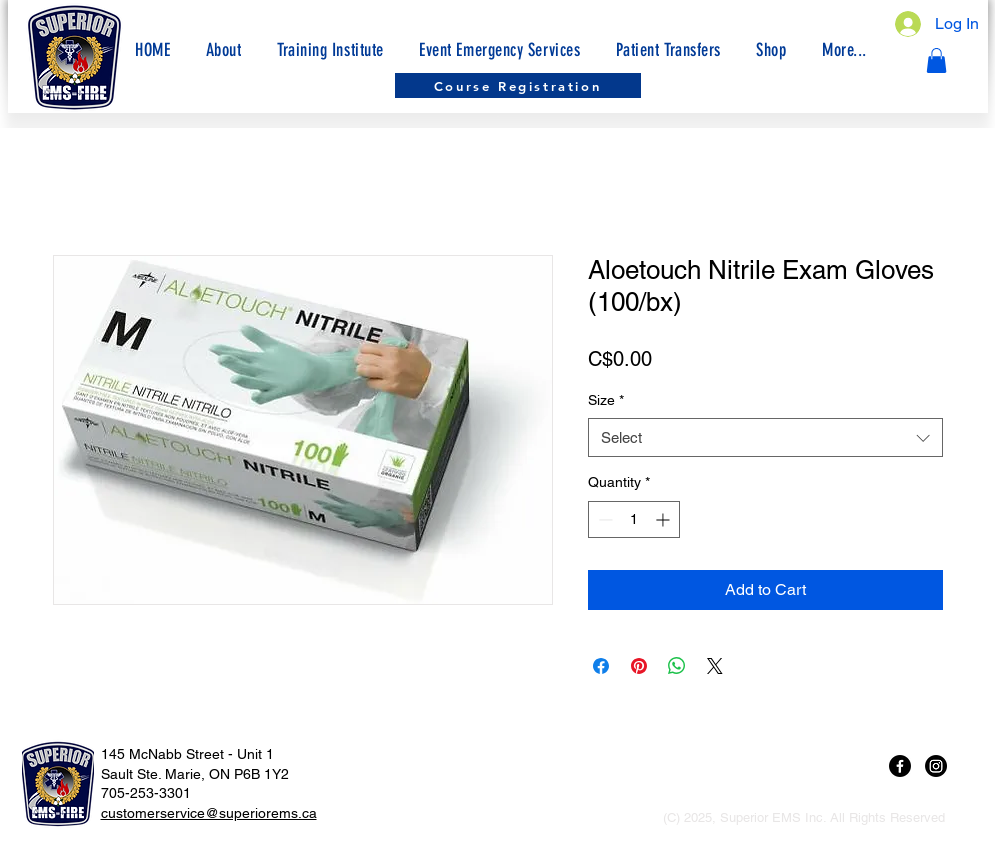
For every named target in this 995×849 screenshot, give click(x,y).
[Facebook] (900, 766)
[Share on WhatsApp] (677, 666)
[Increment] (664, 519)
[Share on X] (715, 666)
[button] (844, 50)
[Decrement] (603, 519)
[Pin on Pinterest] (639, 666)
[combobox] (765, 437)
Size (606, 400)
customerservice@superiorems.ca (209, 813)
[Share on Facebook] (601, 666)
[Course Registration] (518, 85)
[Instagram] (936, 766)
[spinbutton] (634, 519)
